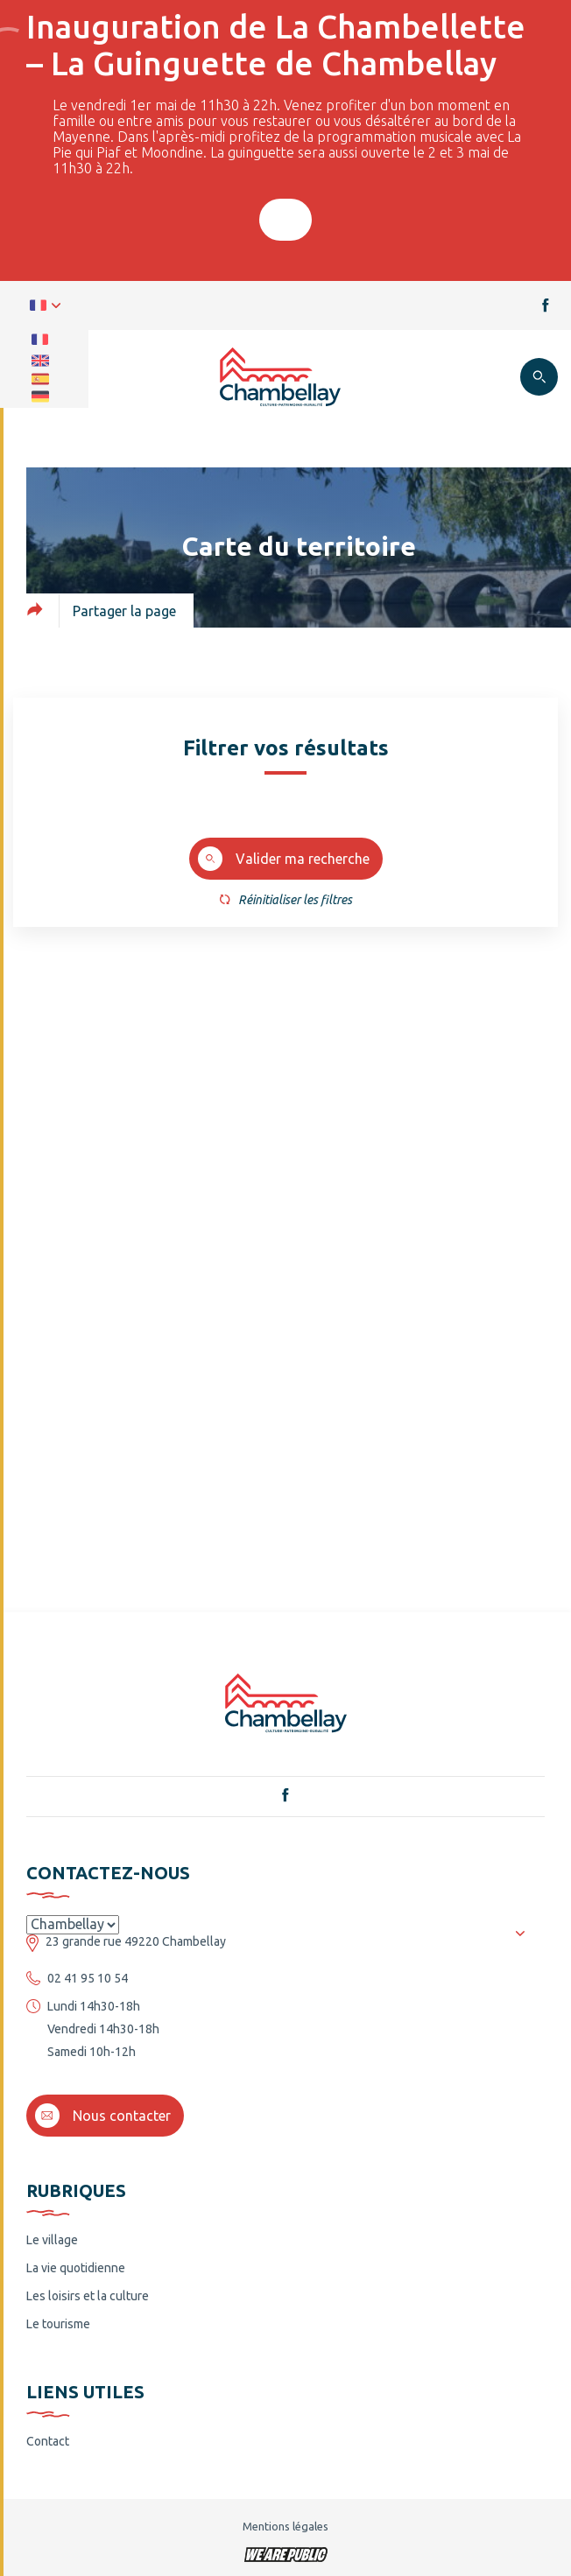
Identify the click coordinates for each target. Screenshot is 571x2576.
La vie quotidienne (75, 2268)
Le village (52, 2240)
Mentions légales (285, 2526)
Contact (47, 2441)
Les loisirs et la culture (87, 2296)
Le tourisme (58, 2324)
